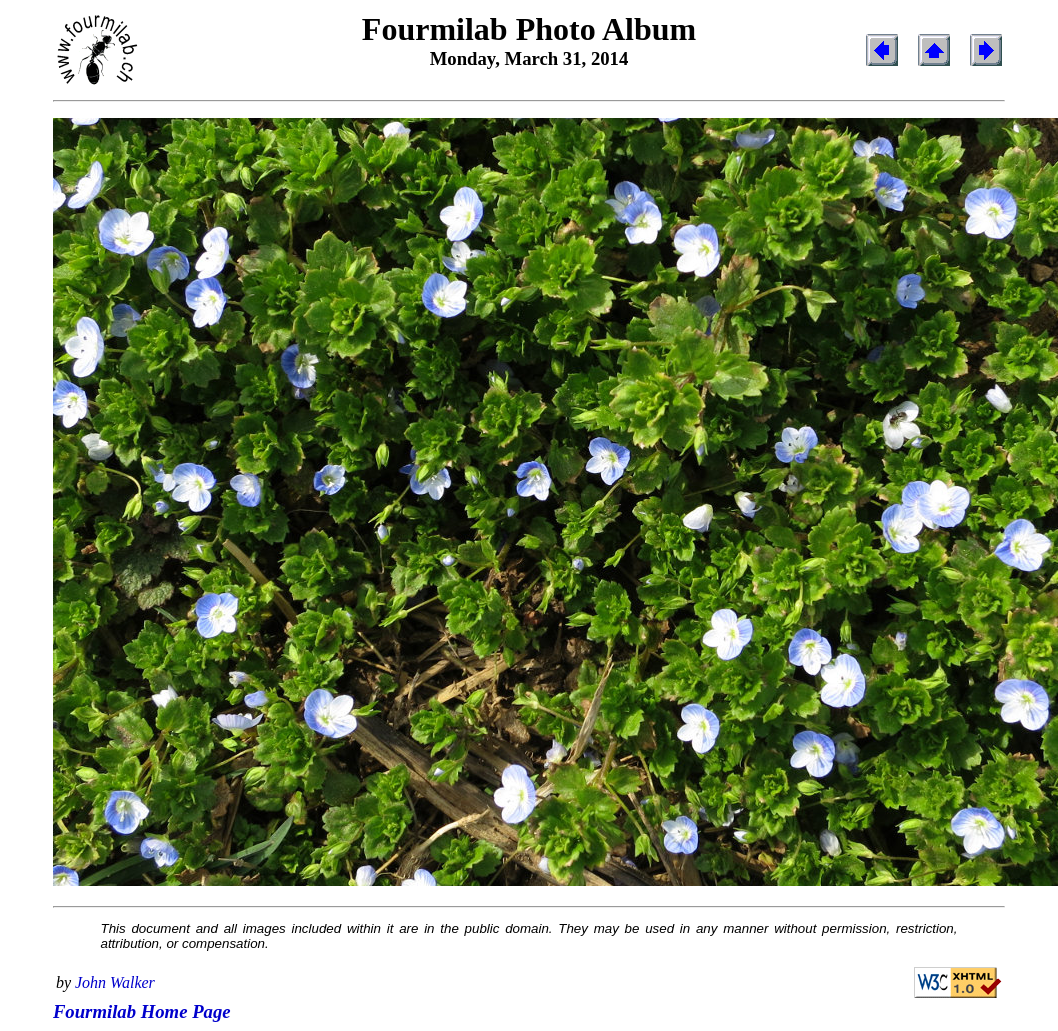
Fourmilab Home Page (142, 1011)
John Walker (115, 982)
